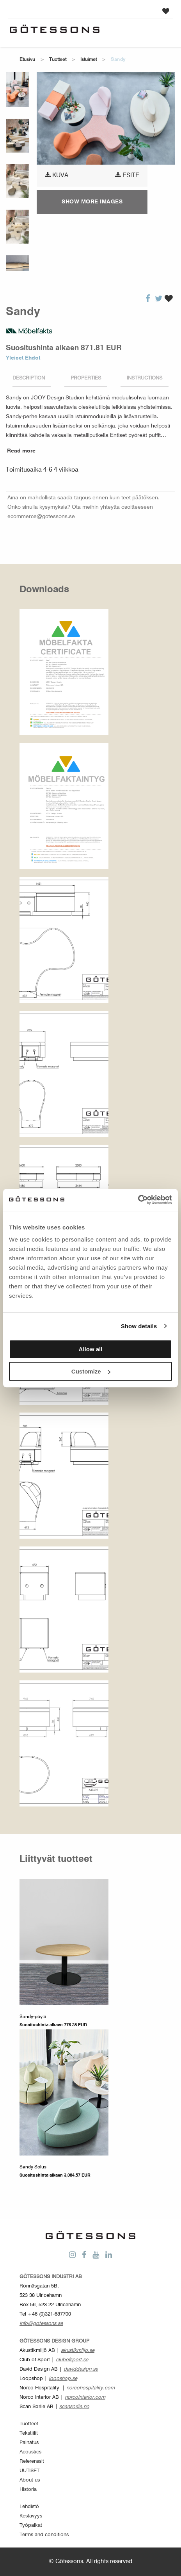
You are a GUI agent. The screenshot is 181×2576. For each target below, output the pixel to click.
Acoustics (30, 2452)
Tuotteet (57, 59)
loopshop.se (63, 2378)
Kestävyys (31, 2516)
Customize (90, 1371)
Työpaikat (31, 2525)
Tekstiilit (29, 2433)
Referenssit (32, 2461)
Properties (86, 378)
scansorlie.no (74, 2406)
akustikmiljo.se (77, 2350)
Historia (28, 2489)
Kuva (56, 175)
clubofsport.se (72, 2359)
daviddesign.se (81, 2369)
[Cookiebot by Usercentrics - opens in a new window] (138, 1200)
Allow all (91, 1349)
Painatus (29, 2442)
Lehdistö (29, 2506)
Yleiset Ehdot (23, 358)
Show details (139, 1326)
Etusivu (27, 59)
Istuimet (88, 59)
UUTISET (29, 2470)
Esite (127, 175)
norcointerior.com (85, 2397)
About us (30, 2480)
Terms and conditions (44, 2534)
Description (28, 378)
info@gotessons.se (41, 2323)
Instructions (144, 378)
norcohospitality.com (90, 2388)
